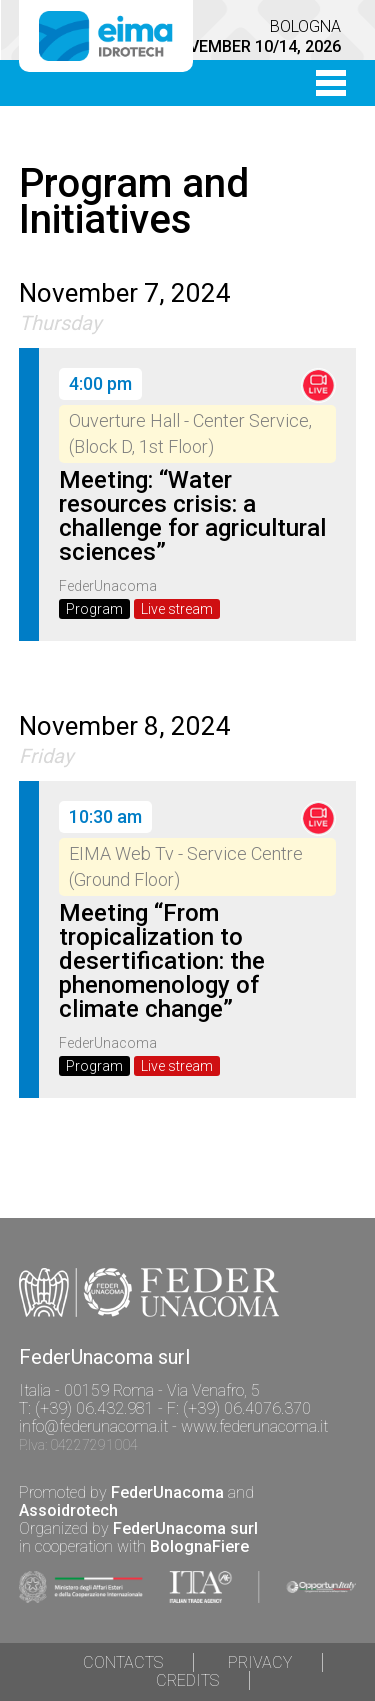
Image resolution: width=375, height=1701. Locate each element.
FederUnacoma (167, 1492)
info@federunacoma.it (93, 1426)
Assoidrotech (68, 1510)
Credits (187, 1680)
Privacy (260, 1662)
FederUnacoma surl (185, 1528)
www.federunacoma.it (254, 1426)
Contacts (123, 1662)
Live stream (177, 609)
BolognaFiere (199, 1546)
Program (94, 609)
